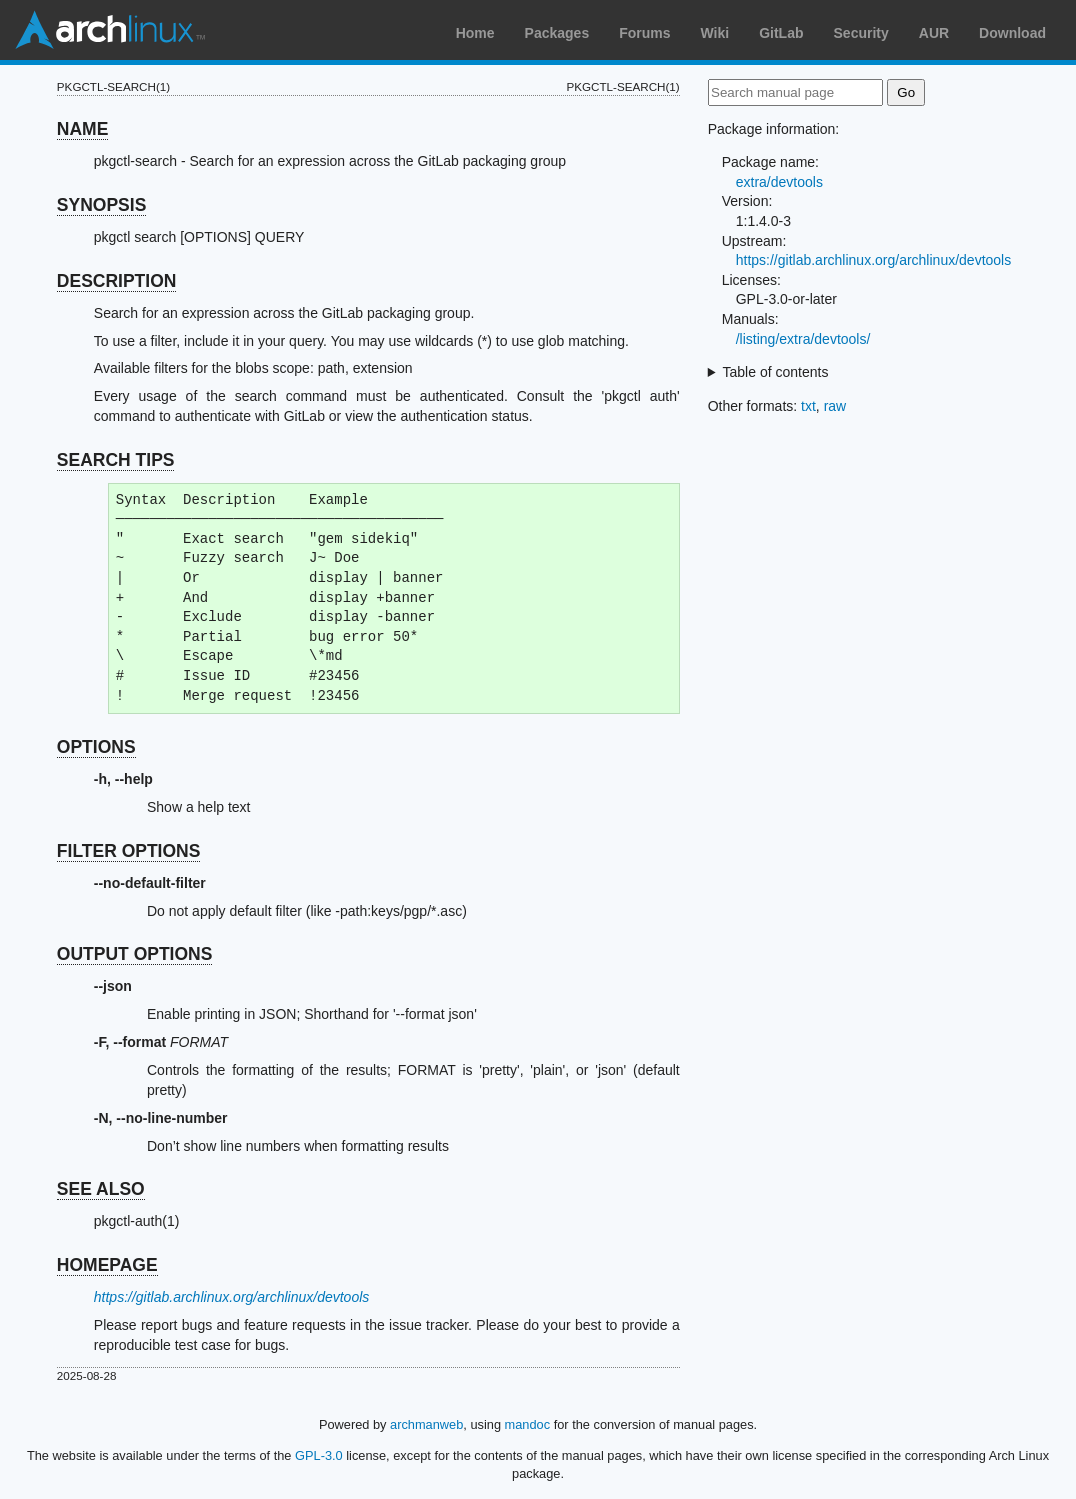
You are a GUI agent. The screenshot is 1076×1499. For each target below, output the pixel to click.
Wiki (715, 33)
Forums (644, 33)
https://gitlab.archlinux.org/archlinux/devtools (231, 1297)
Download (1012, 33)
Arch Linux (110, 30)
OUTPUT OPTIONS (135, 954)
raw (835, 406)
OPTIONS (96, 747)
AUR (934, 33)
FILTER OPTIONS (129, 851)
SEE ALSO (101, 1189)
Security (861, 33)
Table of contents (776, 372)
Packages (557, 33)
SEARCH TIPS (116, 460)
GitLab (781, 33)
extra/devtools (779, 182)
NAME (83, 129)
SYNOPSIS (101, 205)
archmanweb (426, 1424)
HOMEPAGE (107, 1265)
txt (808, 406)
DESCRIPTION (117, 281)
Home (475, 33)
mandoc (528, 1424)
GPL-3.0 (319, 1455)
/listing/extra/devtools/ (803, 339)
